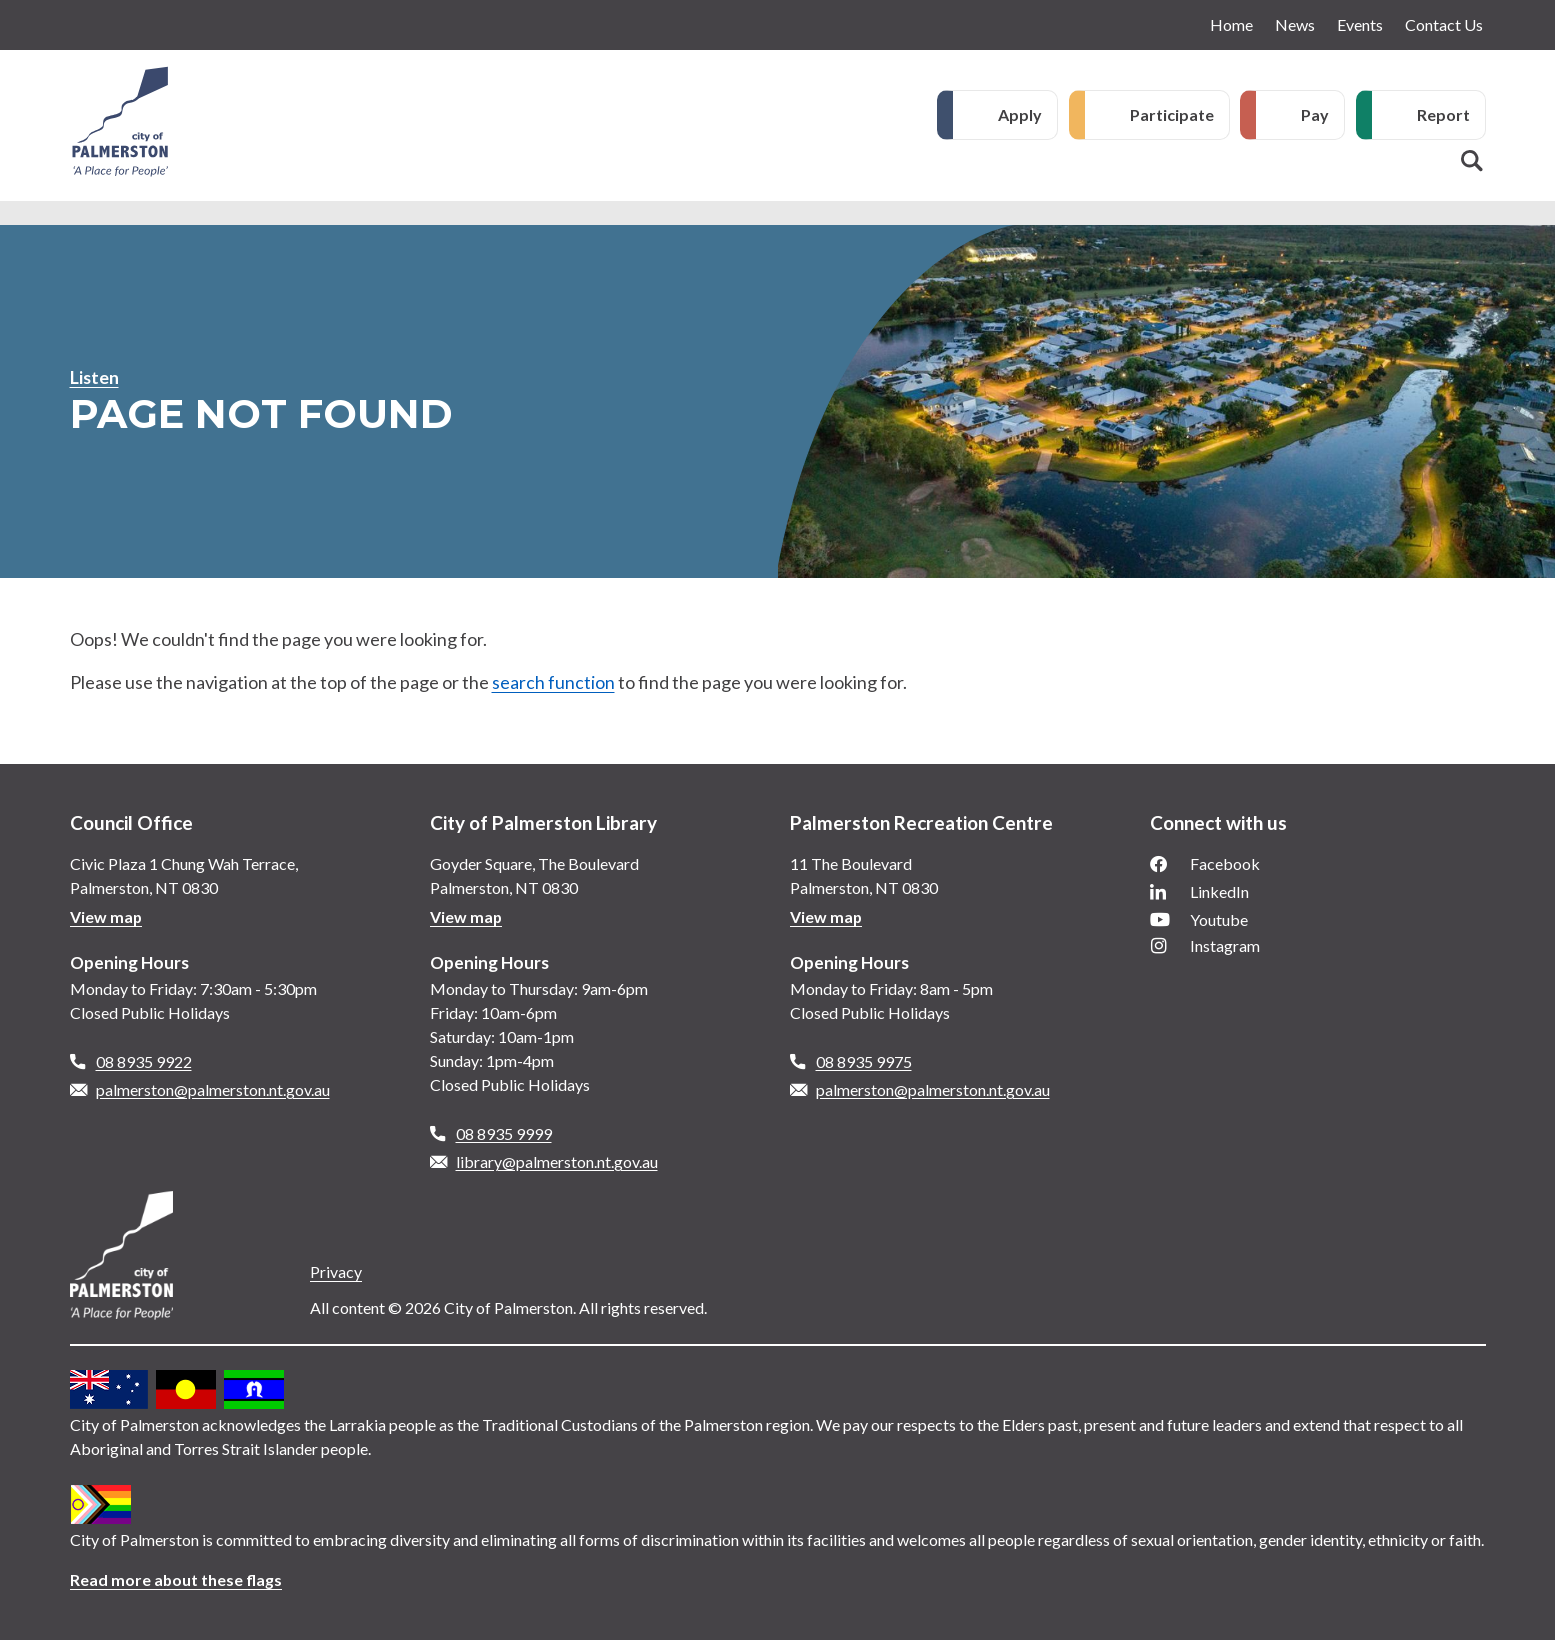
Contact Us (1444, 24)
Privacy (336, 1271)
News (1295, 24)
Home (1231, 24)
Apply (1020, 114)
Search (1472, 161)
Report (1443, 114)
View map (106, 916)
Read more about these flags (176, 1579)
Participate (1172, 114)
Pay (1315, 114)
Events (1360, 24)
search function (553, 682)
